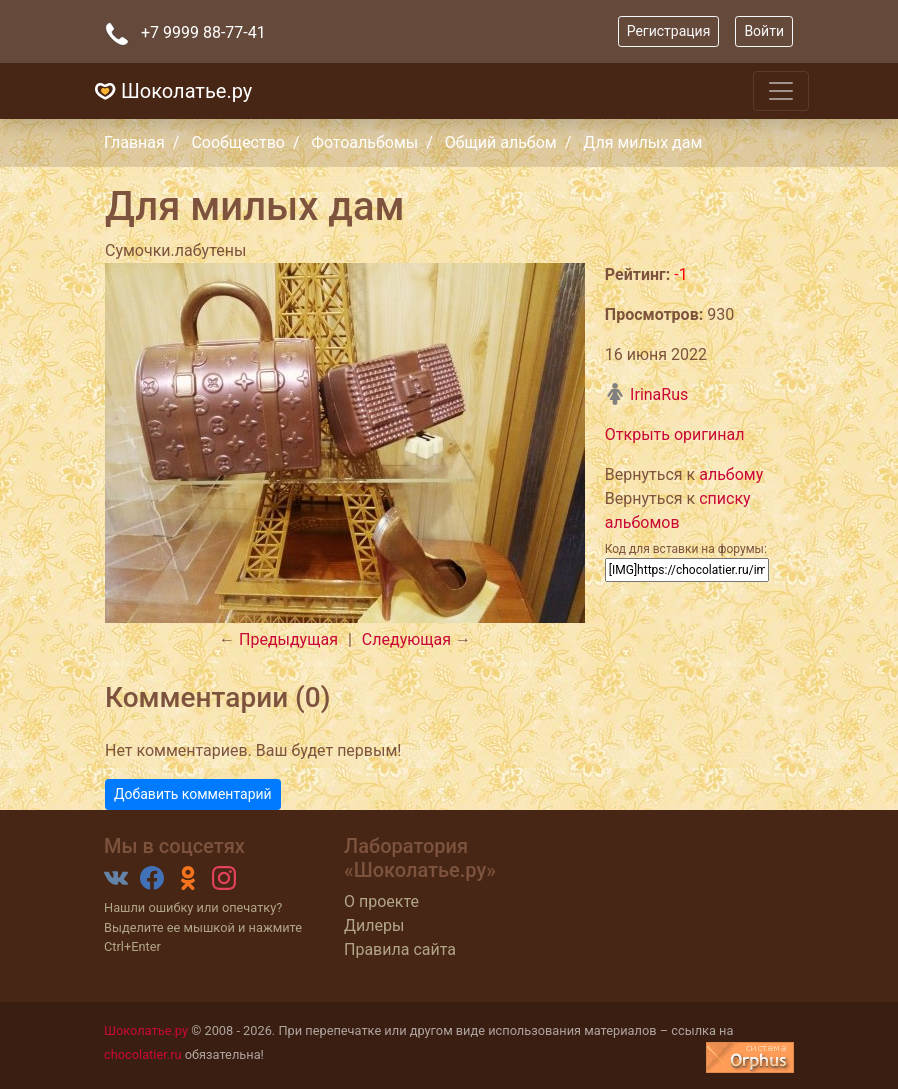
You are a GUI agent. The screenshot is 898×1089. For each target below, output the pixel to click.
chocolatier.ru (143, 1054)
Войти (764, 31)
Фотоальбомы (365, 142)
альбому (731, 474)
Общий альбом (501, 142)
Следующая (406, 639)
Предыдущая (288, 639)
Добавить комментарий (193, 794)
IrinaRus (646, 394)
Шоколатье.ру (170, 91)
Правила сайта (400, 949)
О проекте (381, 901)
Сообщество (238, 142)
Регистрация (669, 31)
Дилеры (374, 925)
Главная (134, 142)
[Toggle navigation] (781, 91)
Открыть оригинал (675, 434)
